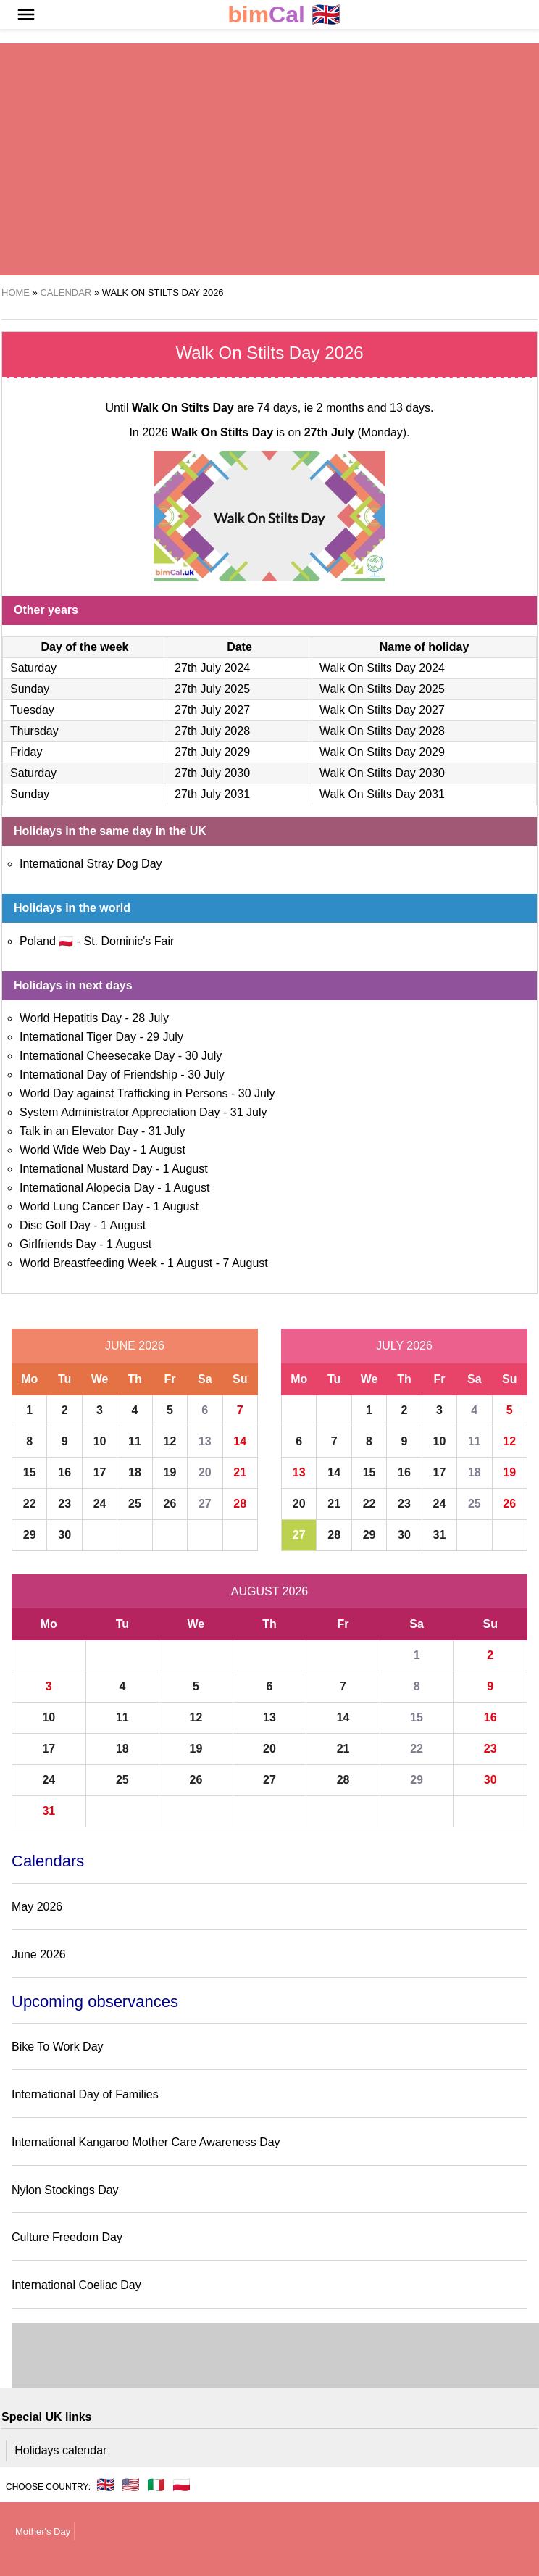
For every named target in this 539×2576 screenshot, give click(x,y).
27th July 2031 (212, 794)
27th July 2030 (212, 773)
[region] (233, 159)
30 (64, 1535)
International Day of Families (85, 2094)
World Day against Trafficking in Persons (124, 1093)
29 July (164, 1037)
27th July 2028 (212, 731)
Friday (26, 752)
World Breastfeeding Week (88, 1263)
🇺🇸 (131, 2485)
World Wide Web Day (75, 1150)
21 (239, 1472)
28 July (150, 1018)
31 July (248, 1112)
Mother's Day (42, 2531)
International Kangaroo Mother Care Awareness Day (146, 2142)
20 (205, 1472)
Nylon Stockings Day (65, 2190)
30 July (203, 1056)
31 (439, 1535)
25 (134, 1503)
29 (29, 1535)
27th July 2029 (212, 752)
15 (29, 1472)
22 (29, 1503)
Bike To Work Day (58, 2046)
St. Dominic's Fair (128, 941)
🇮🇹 (156, 2485)
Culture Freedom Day (67, 2237)
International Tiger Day (78, 1037)
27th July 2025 (212, 689)
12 (170, 1441)
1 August (163, 1150)
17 (99, 1472)
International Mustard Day (86, 1169)
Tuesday (32, 710)
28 (239, 1503)
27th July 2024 (212, 668)
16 (64, 1472)
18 (134, 1472)
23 (64, 1503)
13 (205, 1441)
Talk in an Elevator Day (79, 1131)
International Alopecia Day (87, 1187)
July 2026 (404, 1345)
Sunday (29, 689)
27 (205, 1503)
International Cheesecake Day (97, 1056)
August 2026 (269, 1591)
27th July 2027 (212, 710)
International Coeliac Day (76, 2285)
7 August (244, 1263)
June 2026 (134, 1345)
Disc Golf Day (55, 1225)
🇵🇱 (181, 2485)
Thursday (34, 731)
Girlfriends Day (58, 1244)
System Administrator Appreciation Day (120, 1112)
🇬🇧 (283, 15)
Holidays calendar (60, 2450)
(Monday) (355, 432)
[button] (26, 14)
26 (170, 1503)
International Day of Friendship (98, 1074)
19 (170, 1472)
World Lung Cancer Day (81, 1206)
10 (99, 1441)
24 (99, 1503)
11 (134, 1441)
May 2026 (37, 1906)
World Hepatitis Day (71, 1018)
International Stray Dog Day (91, 863)
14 (239, 1441)
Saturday (33, 668)
